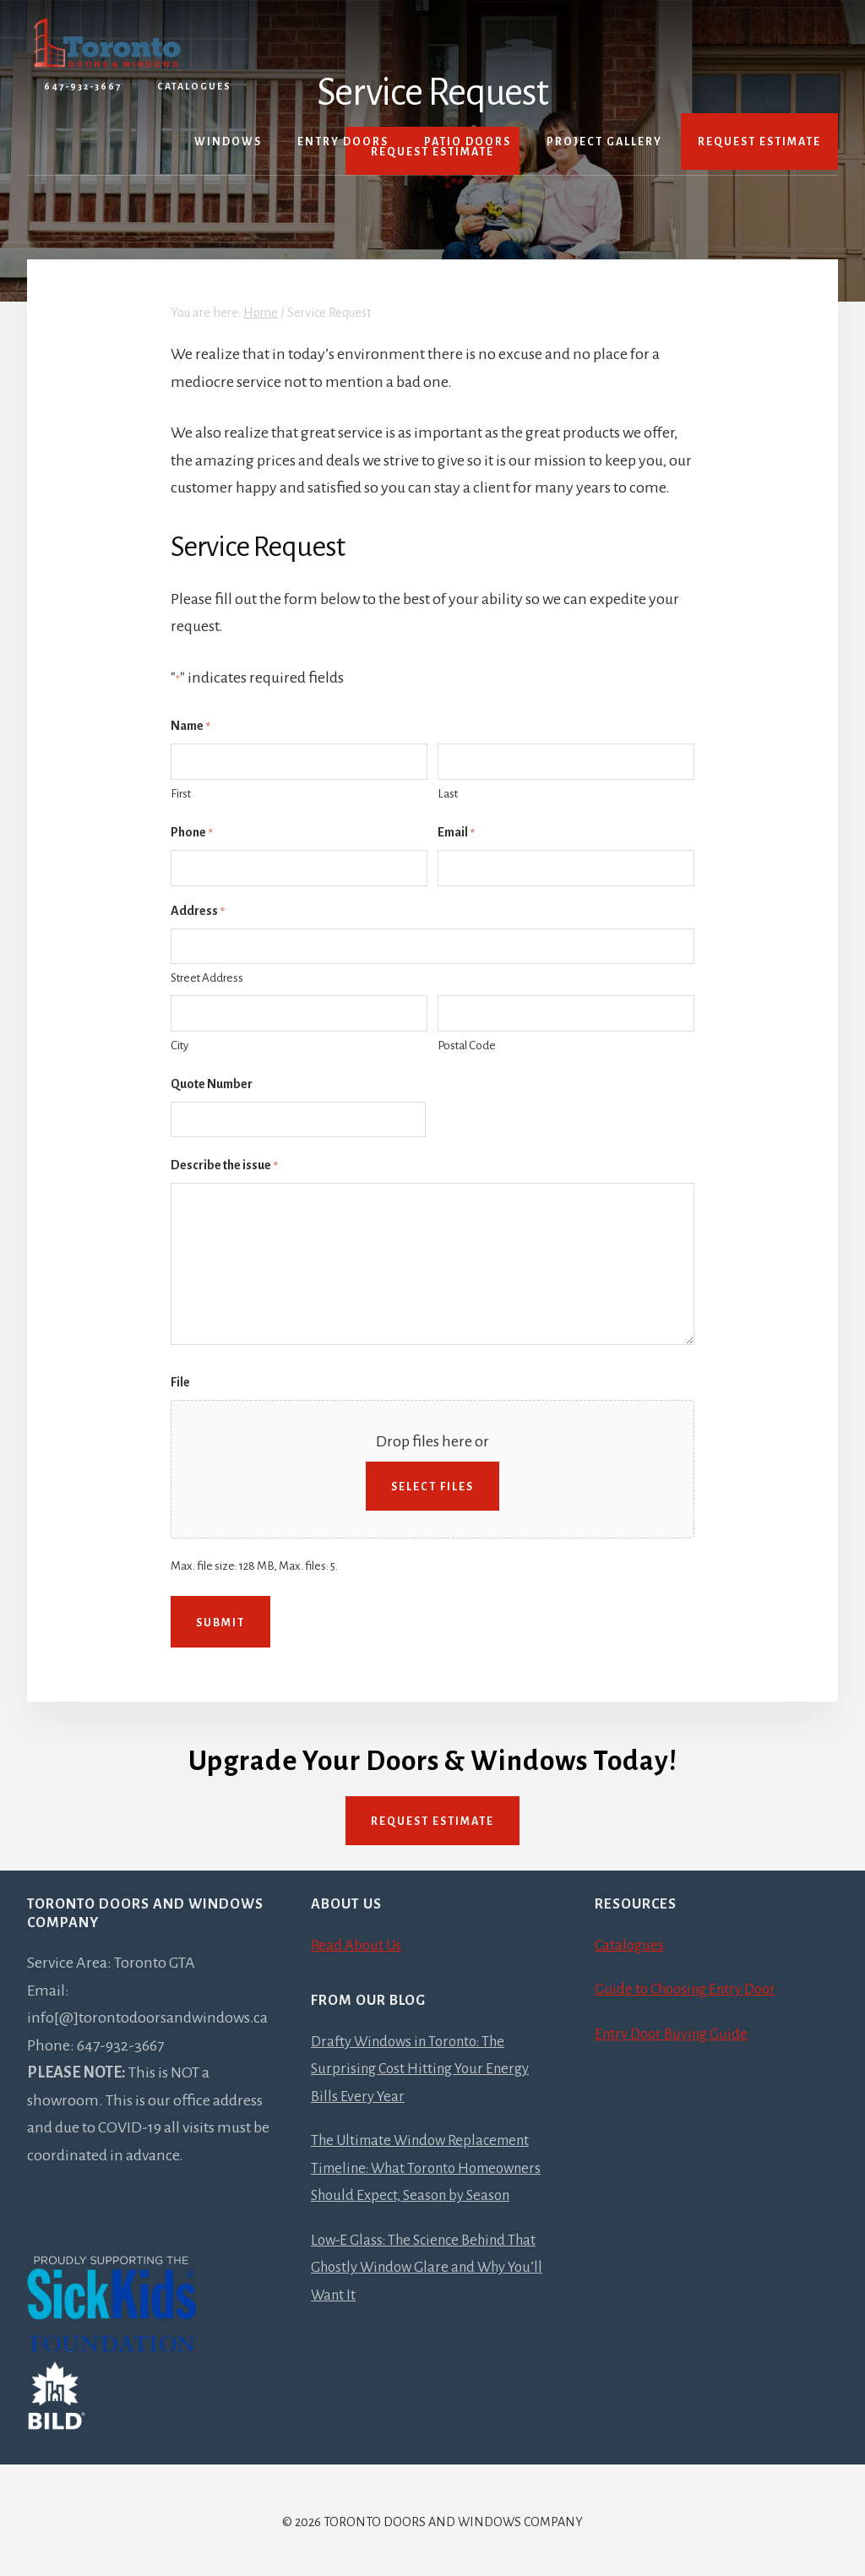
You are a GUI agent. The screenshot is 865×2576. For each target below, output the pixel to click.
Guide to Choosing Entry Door (691, 1985)
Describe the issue (224, 1166)
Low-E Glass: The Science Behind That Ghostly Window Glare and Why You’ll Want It (431, 2291)
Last (448, 793)
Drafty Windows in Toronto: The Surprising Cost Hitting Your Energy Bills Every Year (426, 2065)
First (181, 793)
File (180, 1382)
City (179, 1045)
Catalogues (194, 86)
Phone (192, 833)
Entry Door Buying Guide (676, 2030)
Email (456, 833)
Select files (432, 1487)
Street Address (207, 978)
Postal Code (467, 1045)
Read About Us (358, 1941)
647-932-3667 (83, 86)
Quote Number (212, 1084)
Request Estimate (432, 1818)
